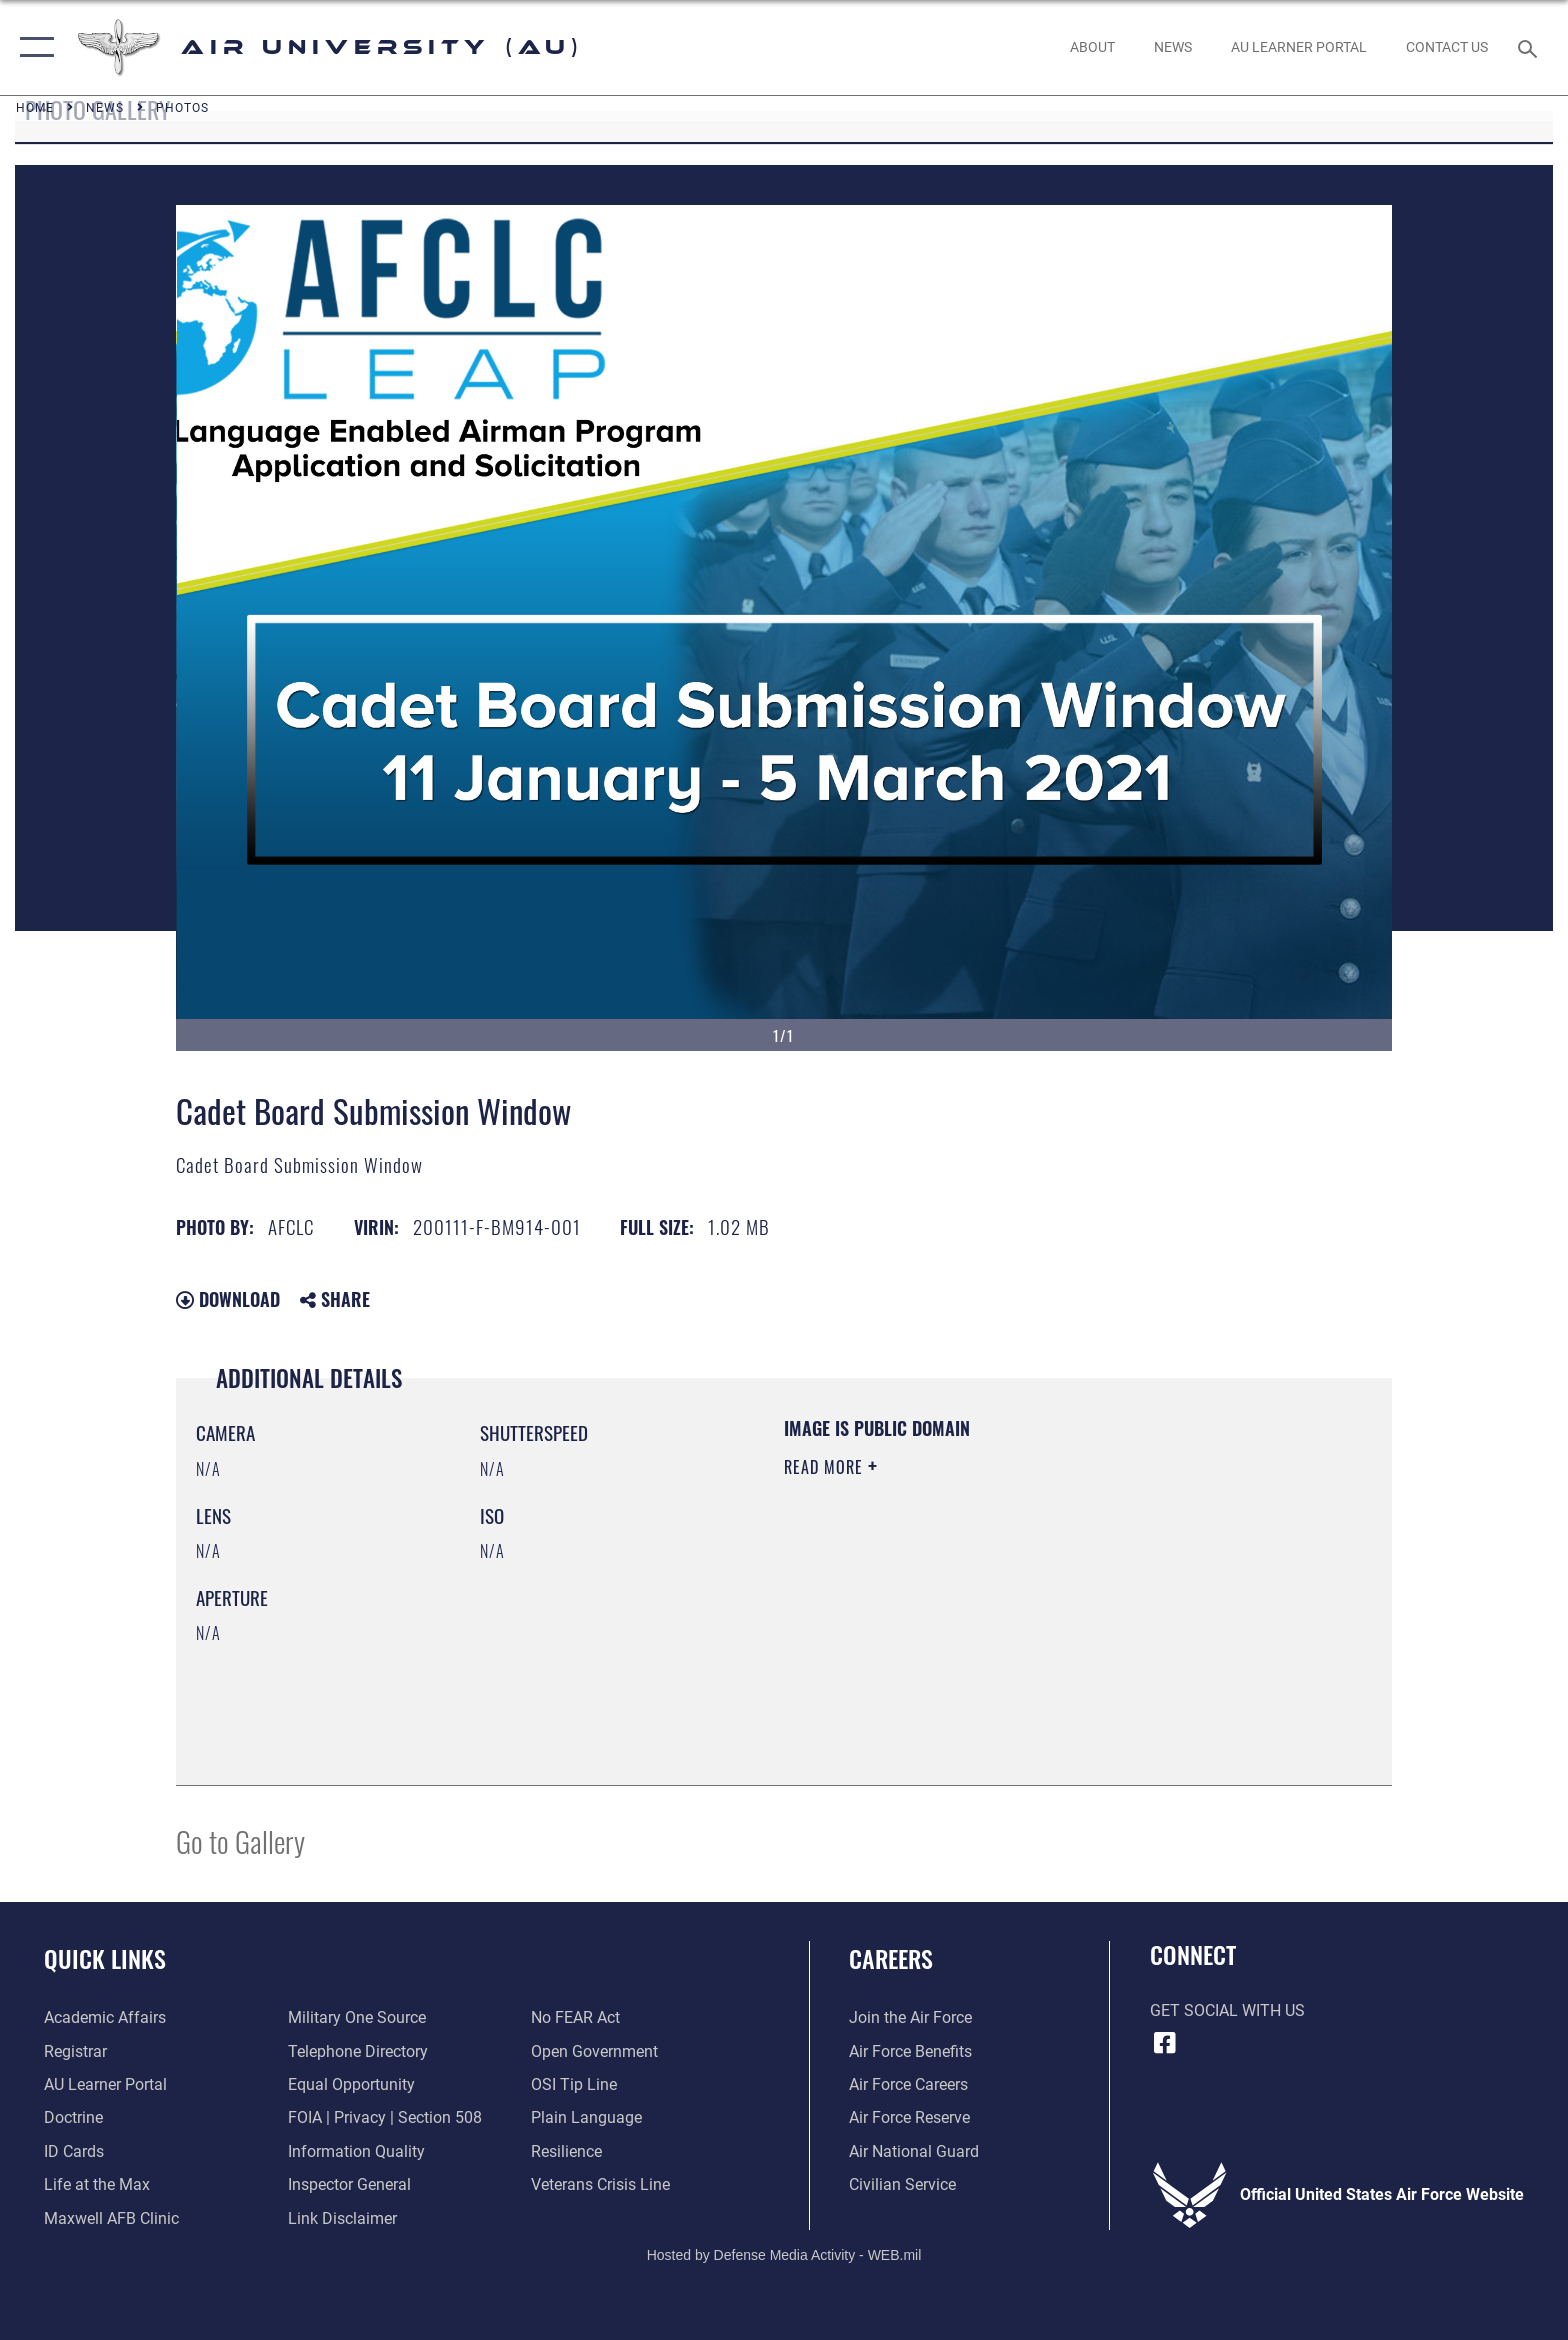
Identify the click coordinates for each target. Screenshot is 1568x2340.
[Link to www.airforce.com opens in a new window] (910, 2017)
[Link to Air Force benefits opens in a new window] (910, 2051)
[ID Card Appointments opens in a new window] (74, 2151)
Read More (826, 1467)
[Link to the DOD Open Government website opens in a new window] (594, 2051)
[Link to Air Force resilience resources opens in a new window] (566, 2151)
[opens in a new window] (1298, 47)
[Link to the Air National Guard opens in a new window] (914, 2151)
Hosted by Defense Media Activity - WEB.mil (784, 2255)
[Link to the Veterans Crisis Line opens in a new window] (600, 2184)
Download (228, 1299)
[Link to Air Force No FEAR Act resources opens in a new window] (575, 2017)
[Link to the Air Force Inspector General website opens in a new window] (349, 2184)
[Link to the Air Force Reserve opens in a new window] (909, 2117)
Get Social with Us (1227, 2010)
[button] (32, 47)
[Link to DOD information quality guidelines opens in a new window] (356, 2151)
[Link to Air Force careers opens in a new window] (908, 2084)
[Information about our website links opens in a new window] (342, 2218)
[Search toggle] (1530, 47)
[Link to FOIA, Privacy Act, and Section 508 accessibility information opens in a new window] (385, 2117)
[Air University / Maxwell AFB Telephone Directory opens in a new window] (358, 2051)
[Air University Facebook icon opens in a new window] (1165, 2043)
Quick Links (105, 1958)
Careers (891, 1958)
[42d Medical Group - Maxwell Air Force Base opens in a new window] (111, 2218)
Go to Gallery (240, 1840)
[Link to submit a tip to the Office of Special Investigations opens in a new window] (574, 2084)
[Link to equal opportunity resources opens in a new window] (351, 2084)
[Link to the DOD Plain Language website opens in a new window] (586, 2117)
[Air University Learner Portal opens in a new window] (105, 2084)
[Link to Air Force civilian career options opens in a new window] (902, 2184)
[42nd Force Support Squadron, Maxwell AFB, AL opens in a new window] (97, 2184)
